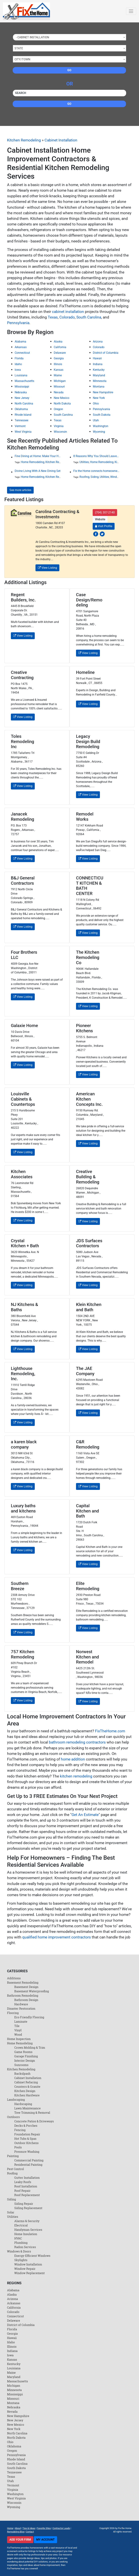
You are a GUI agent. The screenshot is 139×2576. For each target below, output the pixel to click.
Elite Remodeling (87, 1586)
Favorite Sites (44, 2528)
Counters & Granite (27, 2086)
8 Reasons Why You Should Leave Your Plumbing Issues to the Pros (96, 456)
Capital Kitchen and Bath (87, 1511)
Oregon (58, 409)
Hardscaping (23, 2104)
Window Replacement (29, 2273)
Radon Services (25, 2247)
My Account (45, 2539)
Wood (18, 2034)
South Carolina (88, 317)
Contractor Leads (61, 2528)
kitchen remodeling (76, 1776)
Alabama (20, 341)
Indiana (97, 364)
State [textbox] (18, 48)
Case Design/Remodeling (89, 600)
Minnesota (99, 381)
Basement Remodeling (22, 1982)
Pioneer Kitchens (84, 1028)
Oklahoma (21, 409)
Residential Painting (28, 2164)
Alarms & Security (26, 2221)
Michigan (60, 381)
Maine (58, 375)
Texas (53, 317)
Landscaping (16, 2099)
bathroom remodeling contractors (77, 1742)
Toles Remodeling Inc (22, 741)
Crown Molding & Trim (29, 2047)
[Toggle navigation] (131, 11)
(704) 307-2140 (105, 512)
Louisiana (21, 375)
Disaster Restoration (21, 2008)
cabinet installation (68, 311)
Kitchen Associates (21, 1174)
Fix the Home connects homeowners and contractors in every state (96, 471)
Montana (98, 386)
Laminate (20, 2021)
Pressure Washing (26, 2151)
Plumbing (21, 2242)
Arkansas (21, 347)
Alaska (58, 341)
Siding (94, 477)
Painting (13, 2156)
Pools (18, 2147)
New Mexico (61, 398)
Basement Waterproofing (31, 1991)
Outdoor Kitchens (26, 2143)
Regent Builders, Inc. (23, 597)
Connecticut (22, 352)
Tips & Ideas (28, 2528)
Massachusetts (24, 381)
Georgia (59, 358)
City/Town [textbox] (22, 59)
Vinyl (18, 2030)
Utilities (84, 462)
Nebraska (21, 392)
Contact (30, 2531)
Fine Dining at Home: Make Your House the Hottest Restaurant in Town (38, 456)
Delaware (60, 352)
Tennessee (21, 420)
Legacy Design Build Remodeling (88, 741)
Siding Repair (23, 2203)
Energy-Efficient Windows (32, 2256)
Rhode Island (23, 414)
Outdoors (13, 2117)
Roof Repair (22, 2190)
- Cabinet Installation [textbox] (31, 37)
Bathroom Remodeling (22, 1995)
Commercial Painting (28, 2160)
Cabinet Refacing (26, 2082)
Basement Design (26, 1987)
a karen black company (24, 1444)
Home (10, 2528)
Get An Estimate (85, 1815)
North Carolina (24, 403)
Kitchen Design (24, 2091)
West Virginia (23, 431)
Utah (96, 420)
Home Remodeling (32, 462)
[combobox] (69, 37)
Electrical (21, 2225)
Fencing (20, 2130)
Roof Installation (25, 2186)
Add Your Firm (20, 2539)
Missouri (59, 386)
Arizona (98, 341)
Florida (19, 358)
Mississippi (22, 386)
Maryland (99, 375)
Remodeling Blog (15, 2531)
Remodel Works (84, 817)
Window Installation (28, 2264)
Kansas (58, 369)
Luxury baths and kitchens (23, 1508)
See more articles (20, 490)
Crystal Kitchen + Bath (25, 1243)
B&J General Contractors (23, 880)
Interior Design (24, 2060)
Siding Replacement (28, 2208)
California (60, 347)
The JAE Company (85, 1371)
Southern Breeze (19, 1586)
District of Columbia (105, 352)
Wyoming (99, 431)
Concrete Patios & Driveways (34, 2121)
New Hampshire (103, 392)
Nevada (59, 392)
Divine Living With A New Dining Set (37, 471)
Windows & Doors (19, 2251)
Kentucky (99, 369)
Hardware (21, 2004)
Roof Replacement (27, 2195)
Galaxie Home (24, 1025)
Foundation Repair (27, 2134)
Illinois (58, 364)
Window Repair (24, 2269)
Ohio (96, 403)
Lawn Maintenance (27, 2108)
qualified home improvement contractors (56, 1937)
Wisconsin (60, 431)
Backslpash (22, 2073)
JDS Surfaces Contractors (89, 1243)
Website (100, 519)
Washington (100, 426)
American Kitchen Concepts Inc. (89, 1099)
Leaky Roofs (22, 2182)
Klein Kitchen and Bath (88, 1307)
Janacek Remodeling (22, 817)
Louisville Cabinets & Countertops (23, 1099)
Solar (10, 2212)
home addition (73, 1759)
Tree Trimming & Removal (32, 2112)
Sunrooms (21, 2065)
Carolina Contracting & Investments (57, 514)
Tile (17, 2026)
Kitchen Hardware (27, 2095)
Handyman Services (28, 2229)
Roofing (84, 477)
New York (99, 398)
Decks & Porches (25, 2125)
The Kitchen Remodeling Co (87, 957)
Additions (14, 1978)
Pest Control (15, 2169)
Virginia (59, 426)
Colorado (67, 317)
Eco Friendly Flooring (29, 2017)
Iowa (18, 369)
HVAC (18, 2238)
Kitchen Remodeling (24, 140)
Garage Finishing (26, 2056)
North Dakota (62, 403)
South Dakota (101, 414)
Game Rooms (23, 2052)
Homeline (85, 672)
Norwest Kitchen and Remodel (87, 1657)
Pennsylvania (18, 323)
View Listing (47, 567)
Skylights (20, 2260)
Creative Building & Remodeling (87, 1177)
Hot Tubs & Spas (25, 2138)
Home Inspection (19, 2039)
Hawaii (97, 358)
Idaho (18, 364)
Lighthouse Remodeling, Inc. (23, 1373)
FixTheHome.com (110, 1731)
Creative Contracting (22, 675)
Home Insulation (25, 2234)
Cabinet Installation (61, 140)
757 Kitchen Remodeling (22, 1654)
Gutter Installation (27, 2177)
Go (69, 70)
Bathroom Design (26, 2000)
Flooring (13, 2013)
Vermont (20, 426)
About (18, 2528)
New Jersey (22, 398)
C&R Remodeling (87, 1444)
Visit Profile (103, 526)
